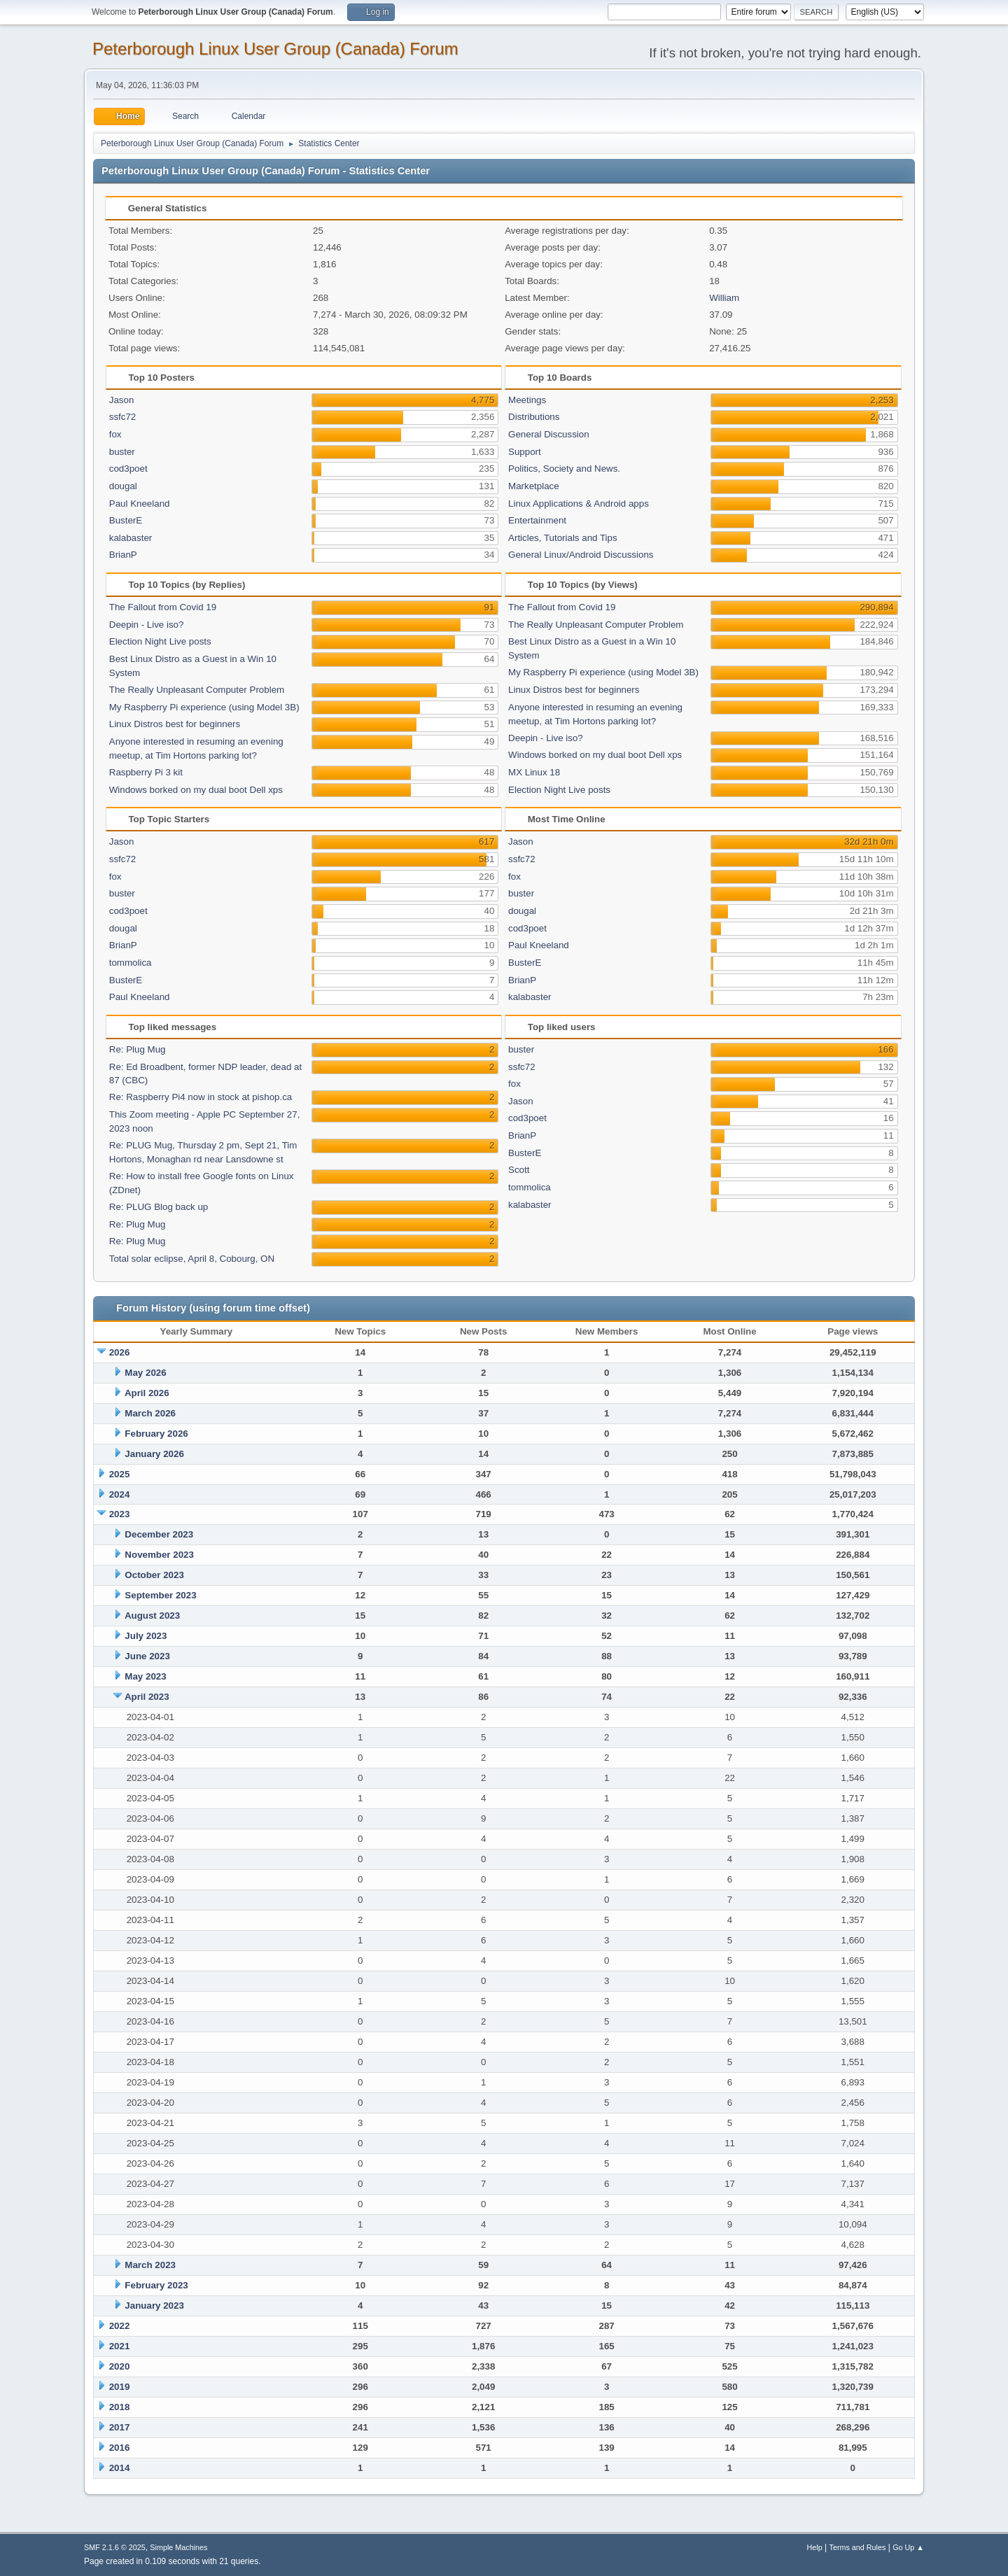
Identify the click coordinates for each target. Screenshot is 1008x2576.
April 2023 (147, 1696)
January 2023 (154, 2305)
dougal (123, 486)
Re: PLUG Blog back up (159, 1207)
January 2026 (154, 1454)
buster (122, 451)
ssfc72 (122, 416)
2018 (119, 2407)
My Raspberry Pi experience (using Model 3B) (204, 707)
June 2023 (147, 1656)
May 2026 (145, 1372)
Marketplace (533, 486)
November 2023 (159, 1554)
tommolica (130, 962)
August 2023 (152, 1615)
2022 (119, 2326)
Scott (518, 1169)
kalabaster (131, 538)
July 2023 (146, 1636)
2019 (119, 2386)
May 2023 (145, 1676)
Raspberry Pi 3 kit (146, 772)
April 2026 (147, 1393)
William (724, 298)
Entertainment (537, 520)
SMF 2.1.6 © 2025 (115, 2547)
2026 (119, 1352)
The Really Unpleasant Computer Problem (196, 689)
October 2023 (154, 1575)
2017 (119, 2427)
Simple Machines (178, 2547)
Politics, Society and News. (564, 468)
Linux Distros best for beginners (174, 724)
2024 (119, 1494)
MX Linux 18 (534, 772)
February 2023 (156, 2285)
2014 (119, 2468)
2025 (119, 1474)
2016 (119, 2447)
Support (524, 451)
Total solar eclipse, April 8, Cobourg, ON (191, 1258)
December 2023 (159, 1534)
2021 (119, 2346)
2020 (119, 2366)
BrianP (123, 554)
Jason (121, 400)
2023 (119, 1514)
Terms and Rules (858, 2547)
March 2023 (150, 2265)
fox (115, 434)
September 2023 (160, 1595)
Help (814, 2547)
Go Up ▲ (908, 2547)
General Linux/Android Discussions (580, 554)
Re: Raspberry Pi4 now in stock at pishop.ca (201, 1097)
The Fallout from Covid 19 (162, 607)
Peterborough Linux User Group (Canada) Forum (275, 48)
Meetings (527, 400)
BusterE (125, 520)
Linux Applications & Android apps (578, 503)
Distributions (533, 416)
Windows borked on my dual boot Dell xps (196, 789)
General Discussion (548, 434)
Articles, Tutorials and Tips (562, 538)
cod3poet (128, 468)
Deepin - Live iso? (146, 624)
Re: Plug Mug (137, 1049)
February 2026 (156, 1433)
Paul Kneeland (139, 503)
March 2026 (150, 1413)
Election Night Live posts (160, 641)
